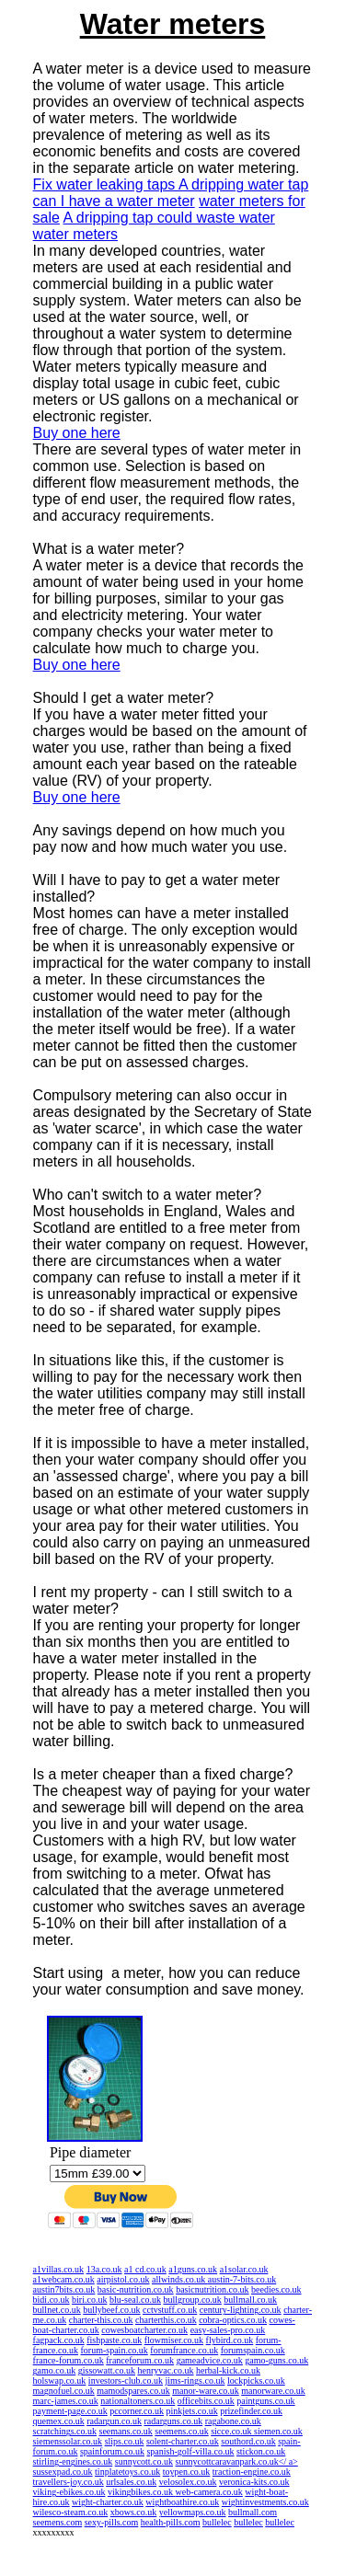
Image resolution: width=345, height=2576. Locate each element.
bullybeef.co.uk (111, 2310)
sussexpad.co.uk (63, 2472)
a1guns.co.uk (192, 2269)
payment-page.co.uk (70, 2411)
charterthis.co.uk (166, 2320)
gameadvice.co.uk (210, 2360)
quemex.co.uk (59, 2421)
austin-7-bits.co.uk (242, 2279)
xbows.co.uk (133, 2512)
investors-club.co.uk (125, 2380)
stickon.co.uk (260, 2451)
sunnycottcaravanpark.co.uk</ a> (237, 2461)
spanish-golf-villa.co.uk (190, 2451)
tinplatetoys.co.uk (127, 2472)
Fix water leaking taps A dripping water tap (171, 184)
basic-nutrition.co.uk (136, 2289)
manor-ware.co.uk (205, 2391)
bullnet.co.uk (57, 2310)
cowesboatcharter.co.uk (144, 2330)
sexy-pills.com (112, 2522)
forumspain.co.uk (253, 2350)
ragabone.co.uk (233, 2421)
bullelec (217, 2522)
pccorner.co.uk (136, 2411)
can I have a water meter (114, 201)
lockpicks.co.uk (256, 2380)
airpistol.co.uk (123, 2279)
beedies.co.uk (276, 2289)
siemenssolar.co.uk (68, 2441)
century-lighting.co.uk (241, 2310)
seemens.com (58, 2522)
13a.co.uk (104, 2269)
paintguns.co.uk (265, 2401)
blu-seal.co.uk (135, 2299)
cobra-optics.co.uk (233, 2320)
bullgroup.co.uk (193, 2299)
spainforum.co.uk (112, 2451)
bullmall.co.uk (250, 2299)
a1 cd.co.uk (145, 2269)
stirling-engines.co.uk (73, 2461)
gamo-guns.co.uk (276, 2360)
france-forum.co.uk (68, 2360)
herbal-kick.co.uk (228, 2370)
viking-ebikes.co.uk (69, 2492)
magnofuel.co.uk (64, 2391)
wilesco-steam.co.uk (71, 2512)
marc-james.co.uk (65, 2401)
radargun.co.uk (114, 2421)
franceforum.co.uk (140, 2360)
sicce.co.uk (232, 2431)
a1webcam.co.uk (64, 2279)
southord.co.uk (248, 2441)
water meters (75, 234)
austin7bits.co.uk (64, 2289)
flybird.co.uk (230, 2340)
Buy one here (77, 433)
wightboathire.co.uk (182, 2502)
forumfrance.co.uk (184, 2350)
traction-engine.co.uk (252, 2472)
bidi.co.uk (51, 2299)
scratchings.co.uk (65, 2431)
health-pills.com (171, 2522)
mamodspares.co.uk (133, 2391)
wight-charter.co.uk (108, 2502)
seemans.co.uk (126, 2431)
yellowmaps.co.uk (192, 2512)
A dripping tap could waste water (169, 217)
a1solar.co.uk (244, 2269)
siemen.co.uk (278, 2431)
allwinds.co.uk (180, 2279)
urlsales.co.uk (131, 2482)
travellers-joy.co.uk (68, 2482)
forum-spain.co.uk (114, 2350)
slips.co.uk (124, 2441)
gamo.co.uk (54, 2370)
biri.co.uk (89, 2299)
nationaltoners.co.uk (137, 2401)
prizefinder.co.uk (251, 2411)
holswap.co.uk (59, 2380)
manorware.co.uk (273, 2391)
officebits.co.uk (206, 2401)
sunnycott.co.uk (144, 2461)
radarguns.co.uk (173, 2421)
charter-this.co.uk (101, 2320)
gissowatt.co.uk (106, 2370)
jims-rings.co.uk (194, 2380)
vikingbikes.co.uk (142, 2492)
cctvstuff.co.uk (170, 2310)
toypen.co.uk (187, 2472)
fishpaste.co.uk (114, 2340)
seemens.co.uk (181, 2431)
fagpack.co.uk (59, 2340)
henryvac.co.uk (165, 2370)
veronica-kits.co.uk (254, 2482)
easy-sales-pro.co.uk (228, 2330)
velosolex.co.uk (188, 2482)
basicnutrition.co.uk (212, 2289)
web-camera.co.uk (209, 2492)
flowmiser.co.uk (173, 2340)
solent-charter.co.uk (182, 2441)
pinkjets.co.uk (192, 2411)
